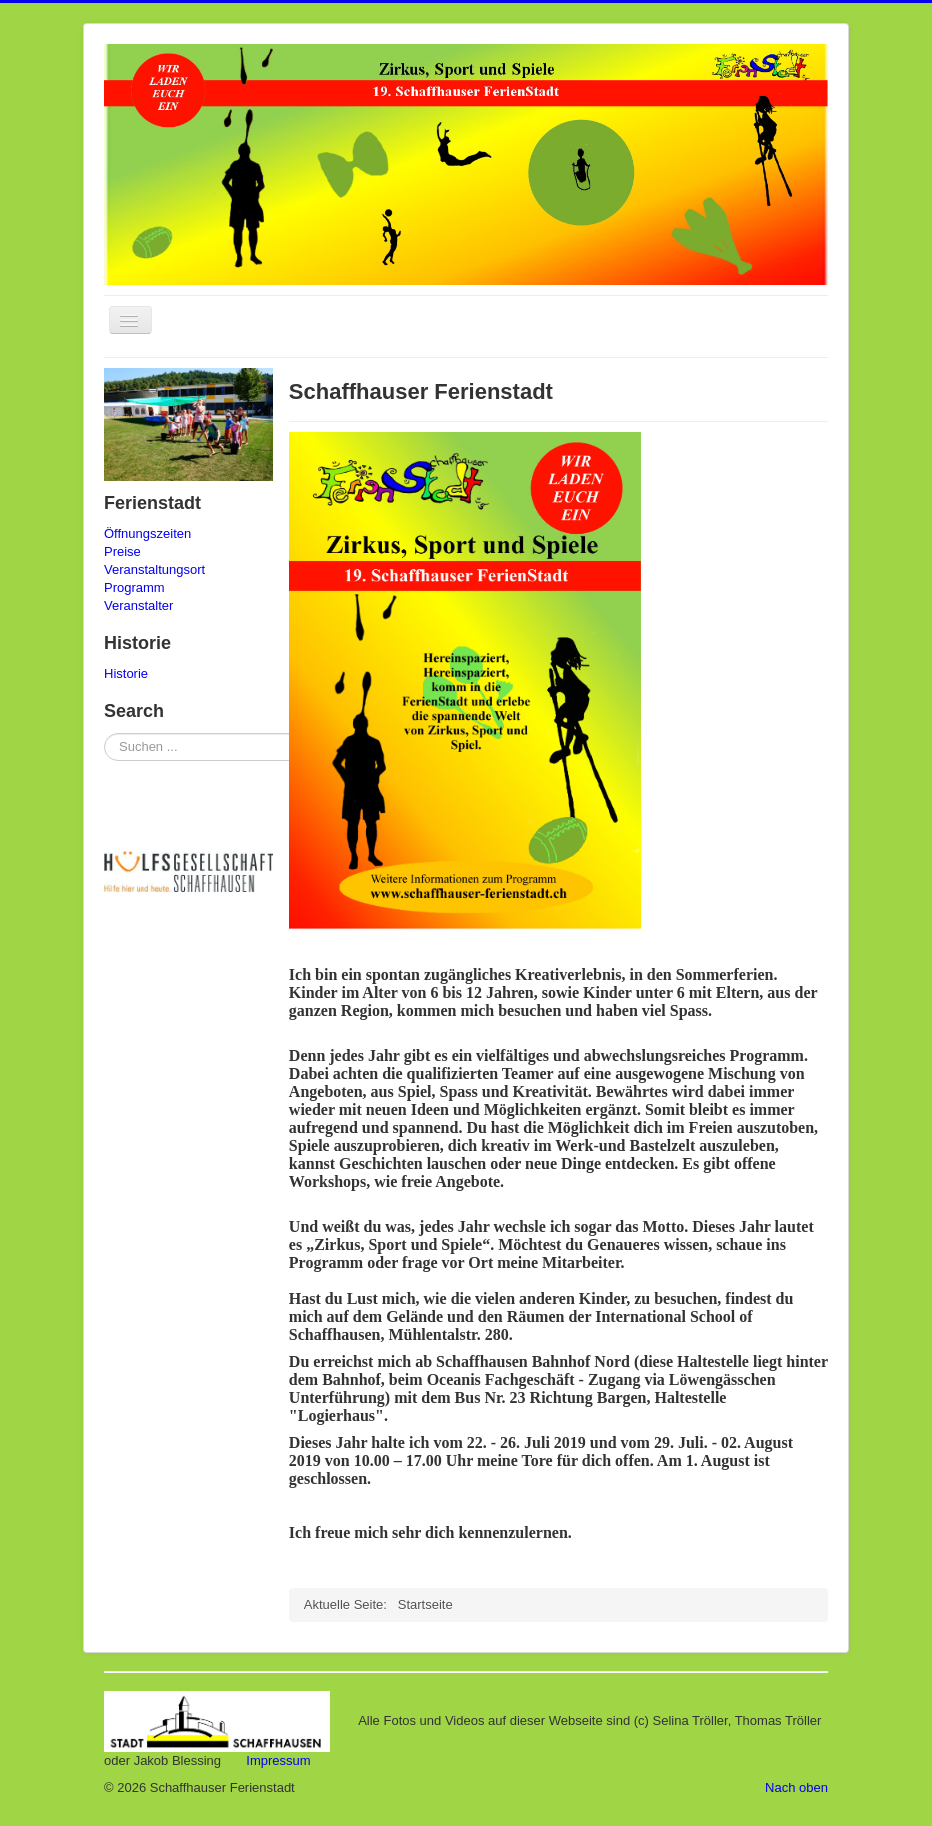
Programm (134, 587)
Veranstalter (138, 605)
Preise (122, 551)
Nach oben (796, 1787)
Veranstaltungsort (154, 569)
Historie (126, 673)
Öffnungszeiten (147, 533)
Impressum (278, 1760)
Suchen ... (104, 733)
